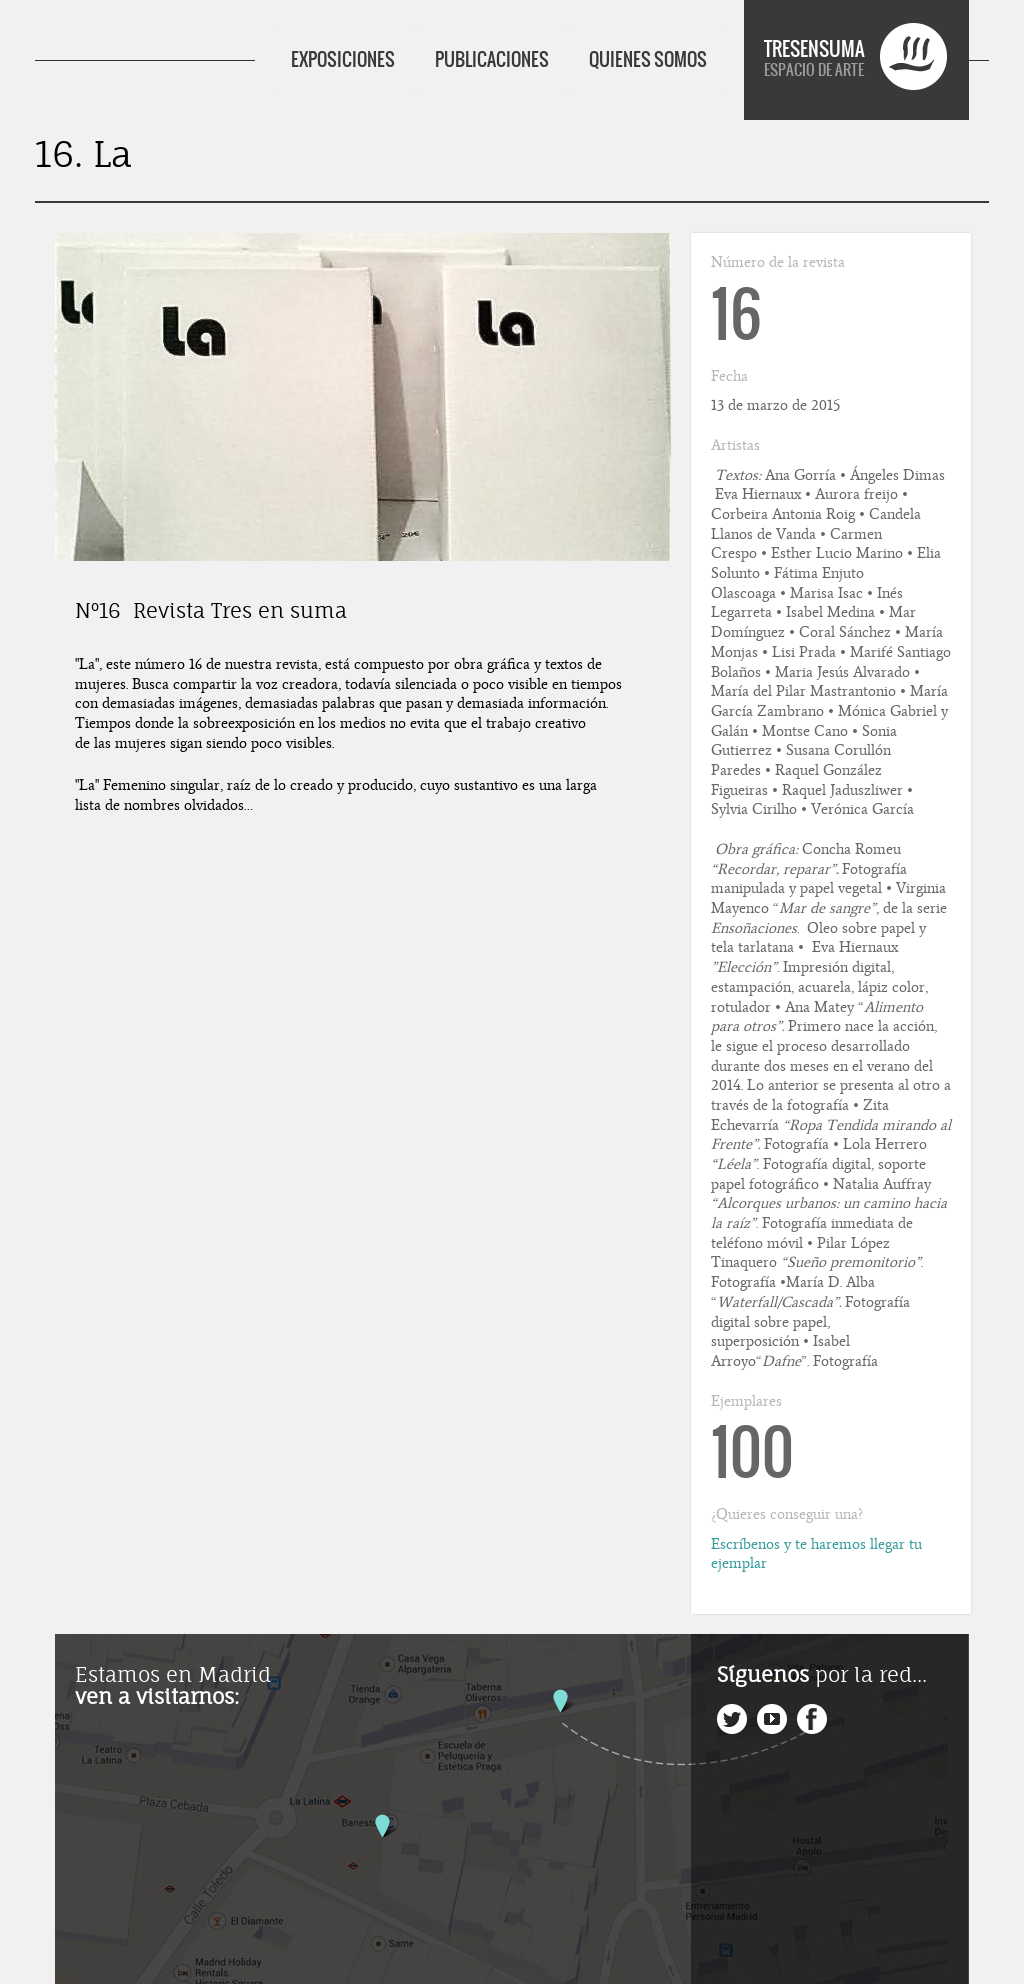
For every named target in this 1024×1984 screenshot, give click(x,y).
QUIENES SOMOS (648, 59)
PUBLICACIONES (492, 59)
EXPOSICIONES (343, 59)
